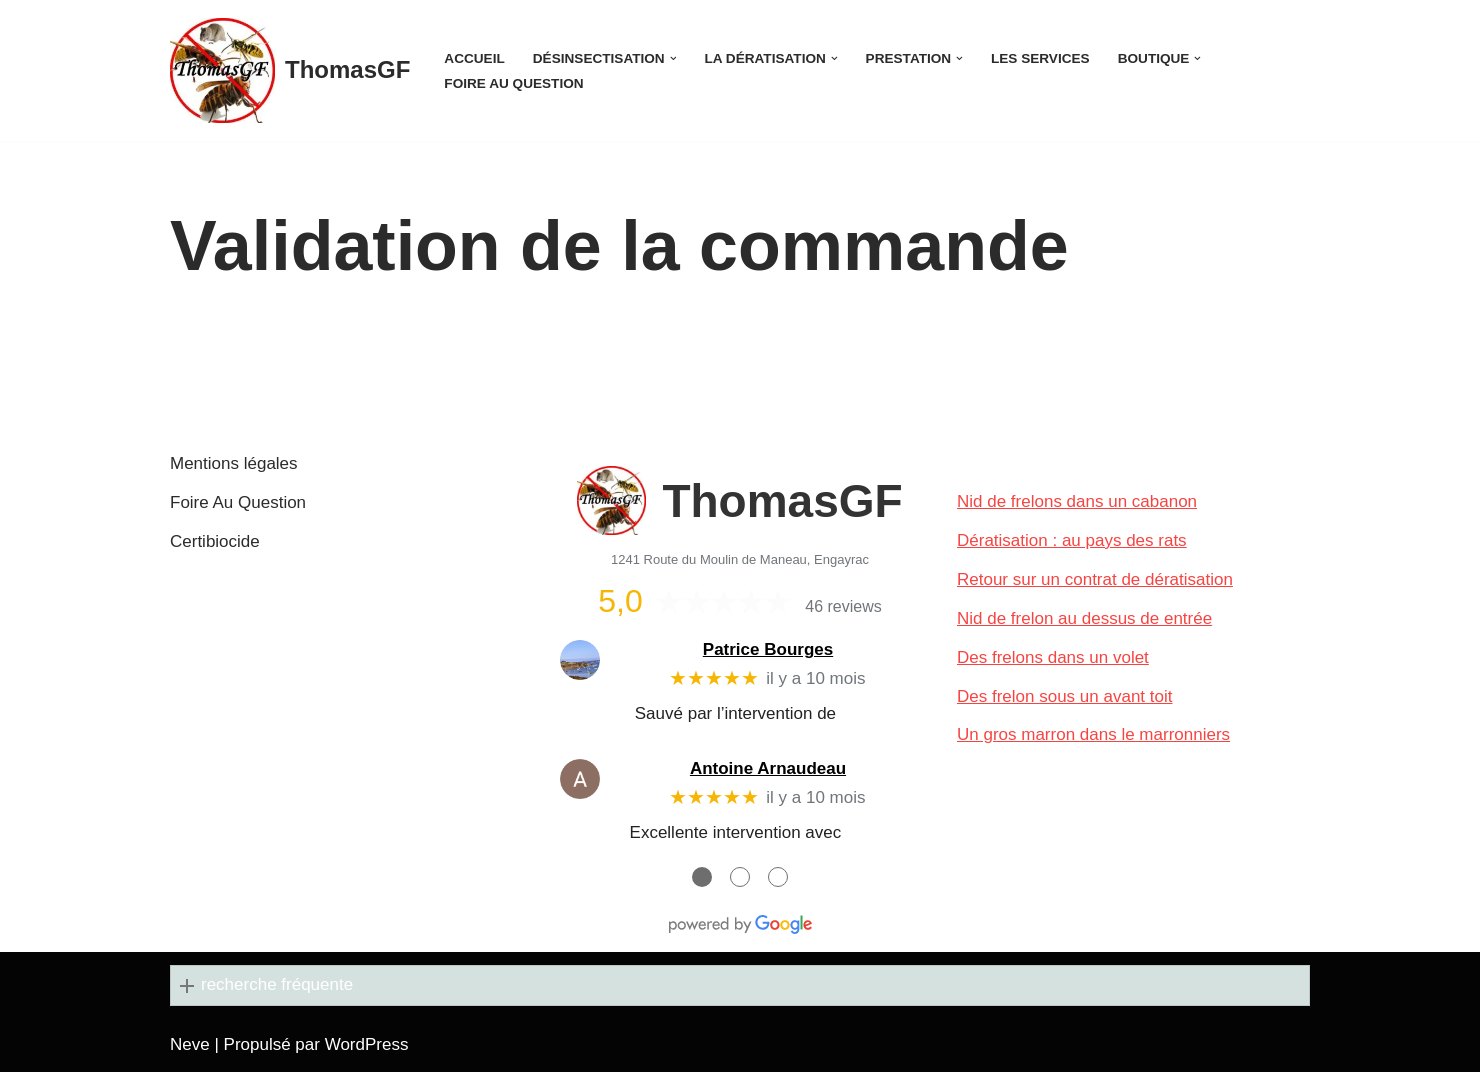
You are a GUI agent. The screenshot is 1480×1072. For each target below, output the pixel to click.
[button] (673, 58)
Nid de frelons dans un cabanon (1077, 501)
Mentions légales (234, 463)
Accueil (474, 58)
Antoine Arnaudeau (768, 768)
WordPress (367, 1044)
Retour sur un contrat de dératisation (1095, 579)
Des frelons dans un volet (1053, 657)
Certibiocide (215, 541)
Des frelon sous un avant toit (1064, 696)
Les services (1040, 58)
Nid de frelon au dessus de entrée (1084, 618)
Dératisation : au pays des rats (1072, 540)
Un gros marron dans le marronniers (1093, 734)
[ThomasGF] (290, 70)
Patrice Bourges (768, 649)
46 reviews (843, 606)
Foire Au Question (513, 83)
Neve (190, 1044)
